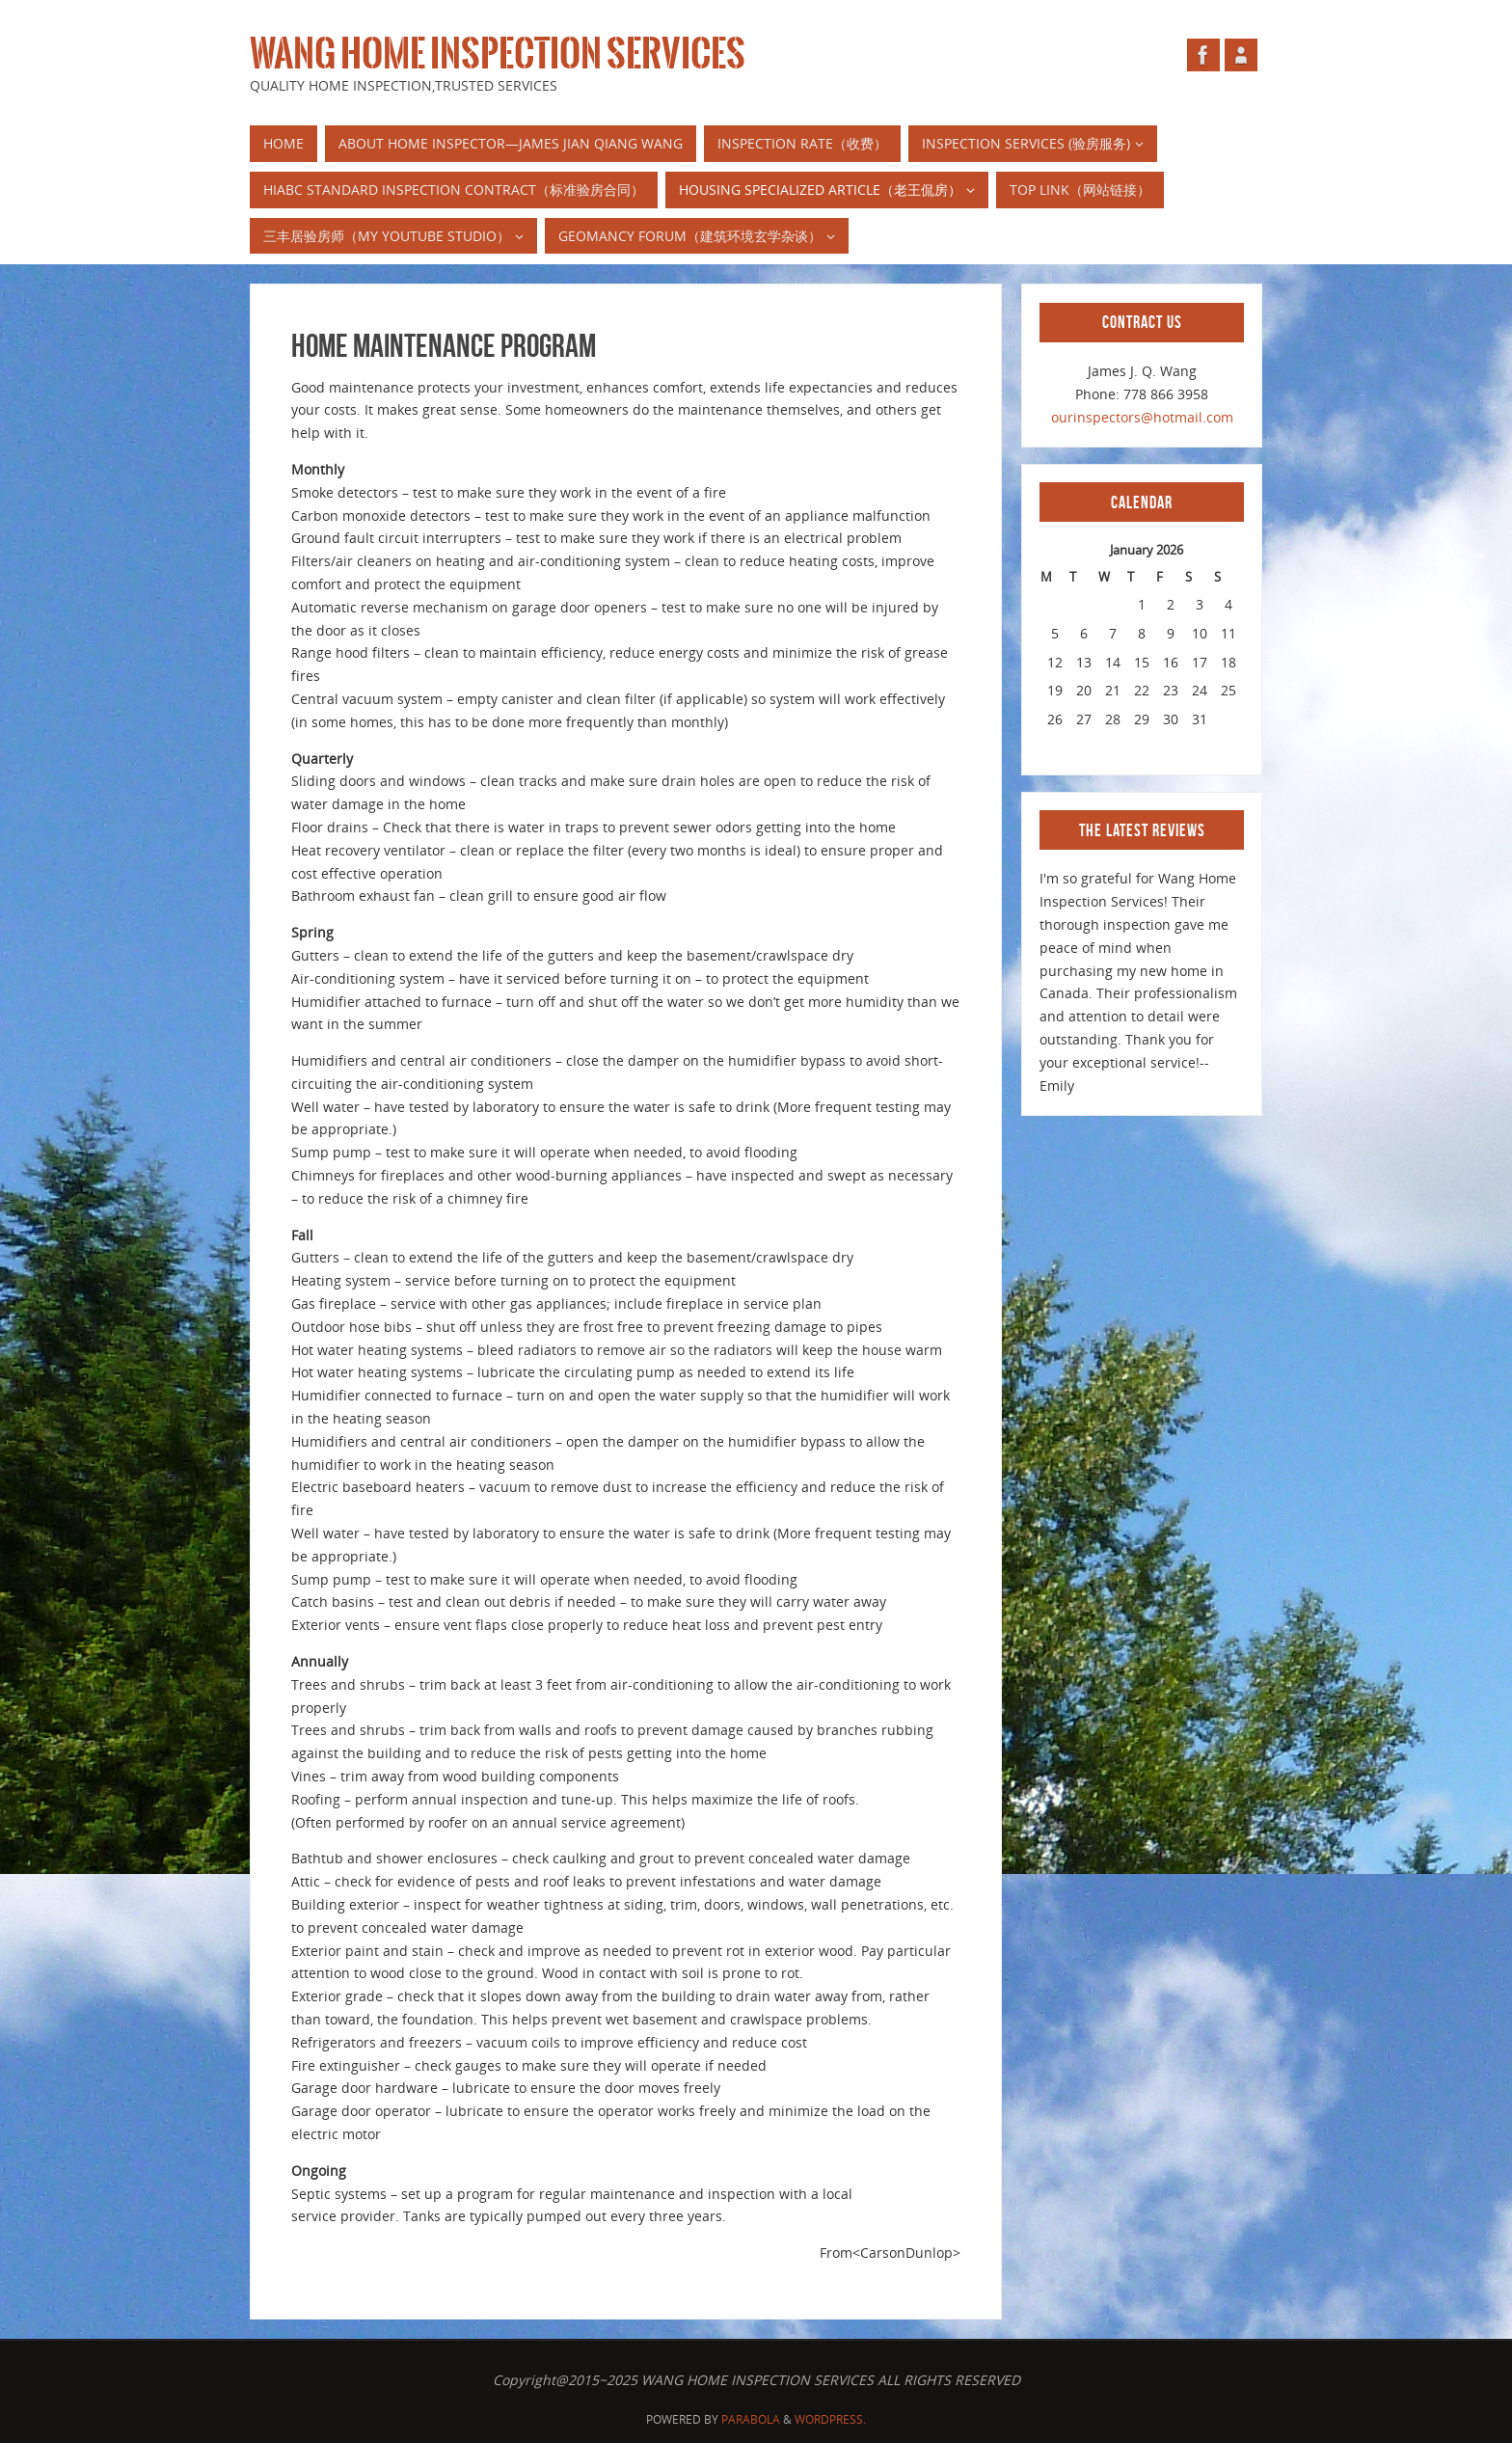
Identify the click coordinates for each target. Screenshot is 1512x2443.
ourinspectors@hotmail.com (1142, 417)
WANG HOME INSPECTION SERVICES (497, 54)
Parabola (750, 2419)
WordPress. (830, 2419)
